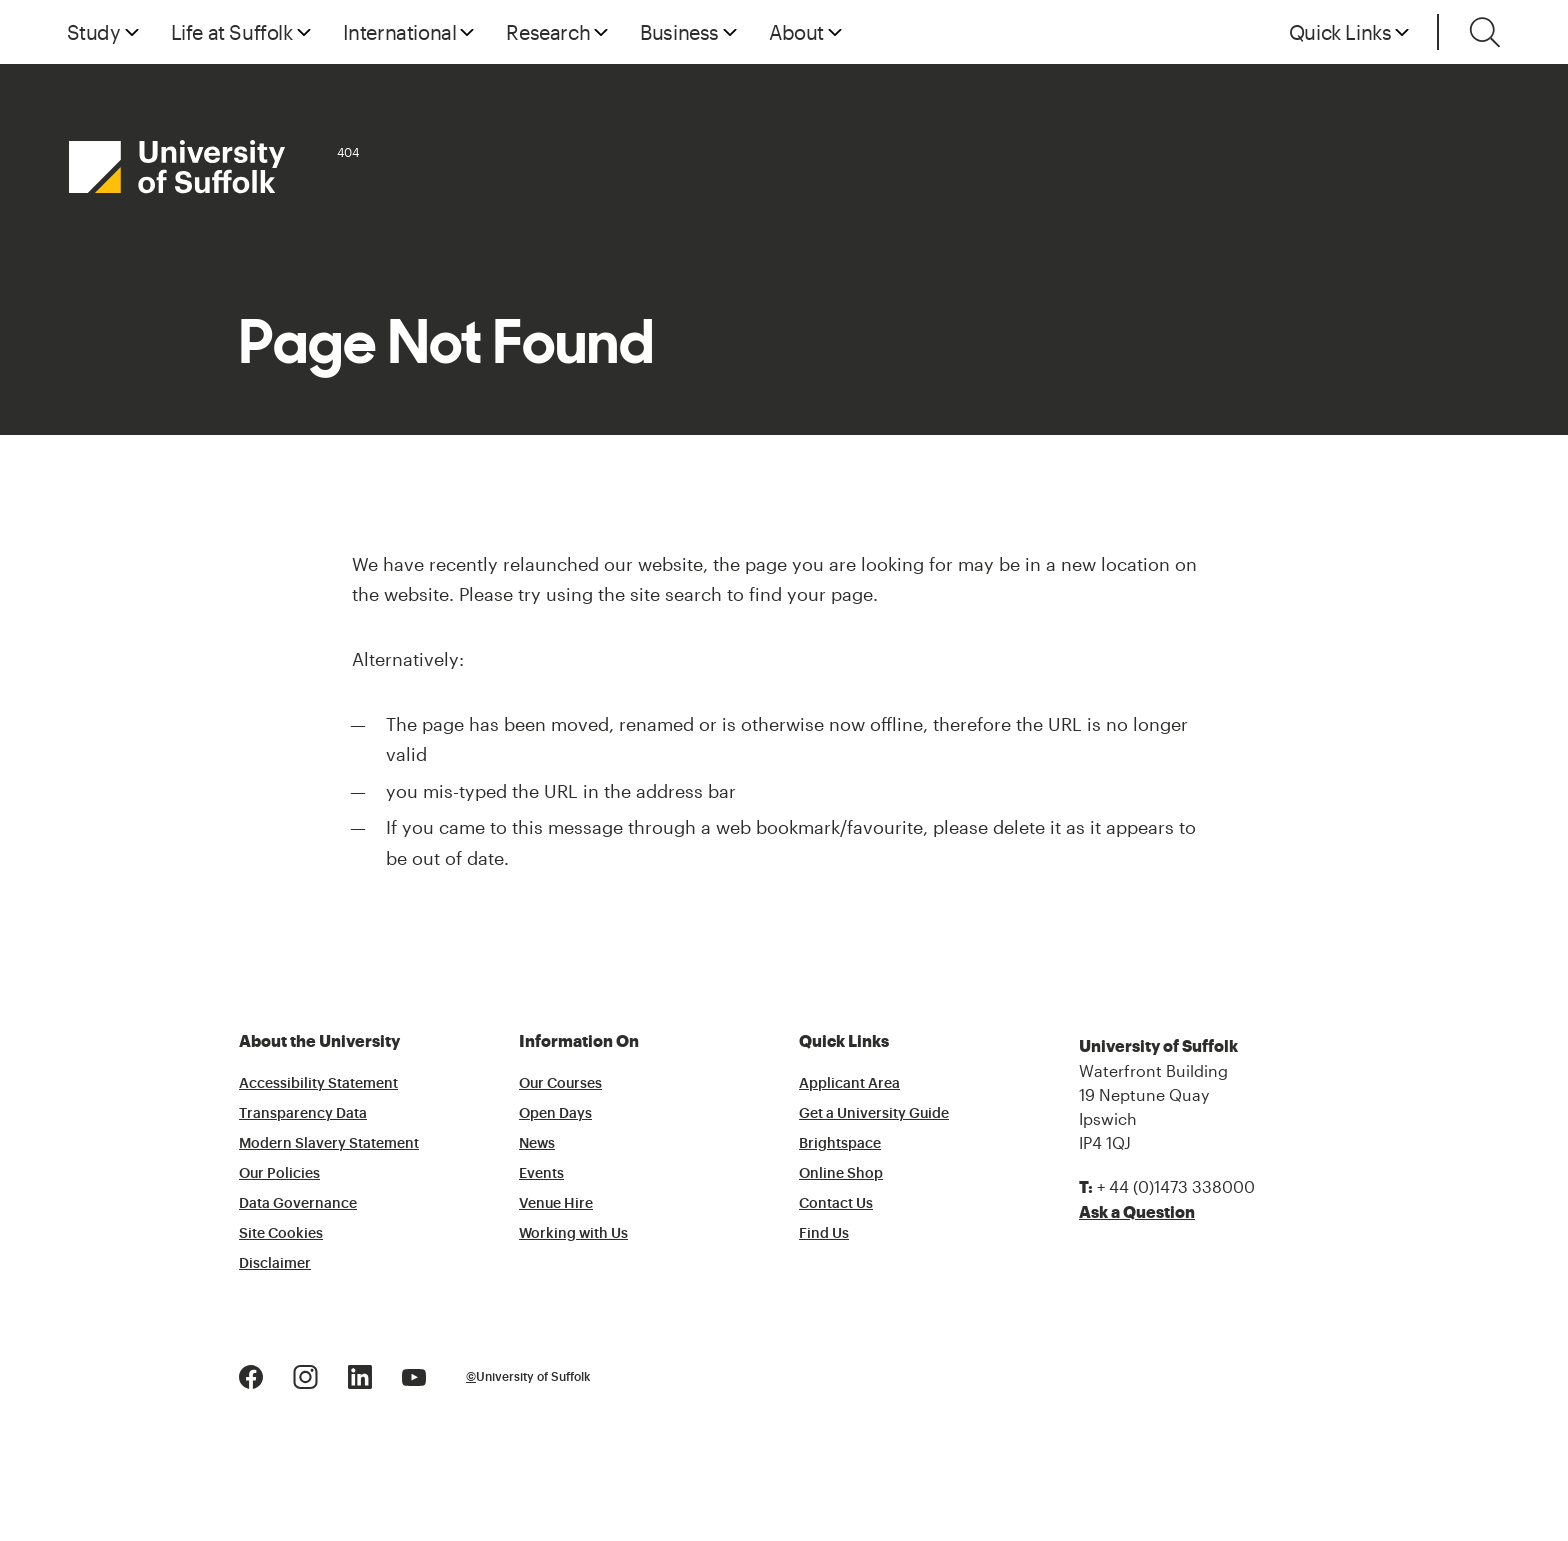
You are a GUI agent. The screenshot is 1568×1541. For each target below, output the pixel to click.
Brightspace (840, 1144)
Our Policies (279, 1174)
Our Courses (560, 1084)
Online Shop (841, 1174)
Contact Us (836, 1204)
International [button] (400, 32)
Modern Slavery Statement (329, 1144)
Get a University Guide (874, 1114)
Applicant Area (849, 1084)
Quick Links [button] (1340, 32)
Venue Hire (556, 1204)
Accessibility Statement (318, 1084)
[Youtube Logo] (414, 1375)
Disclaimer (275, 1264)
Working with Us (573, 1234)
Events (541, 1174)
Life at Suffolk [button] (232, 32)
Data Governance (298, 1204)
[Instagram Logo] (305, 1375)
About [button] (796, 32)
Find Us (824, 1234)
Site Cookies (281, 1234)
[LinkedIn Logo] (360, 1375)
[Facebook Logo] (251, 1375)
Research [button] (548, 32)
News (537, 1144)
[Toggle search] (1485, 32)
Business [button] (679, 32)
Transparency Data (303, 1114)
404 (348, 152)
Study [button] (94, 32)
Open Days (555, 1114)
